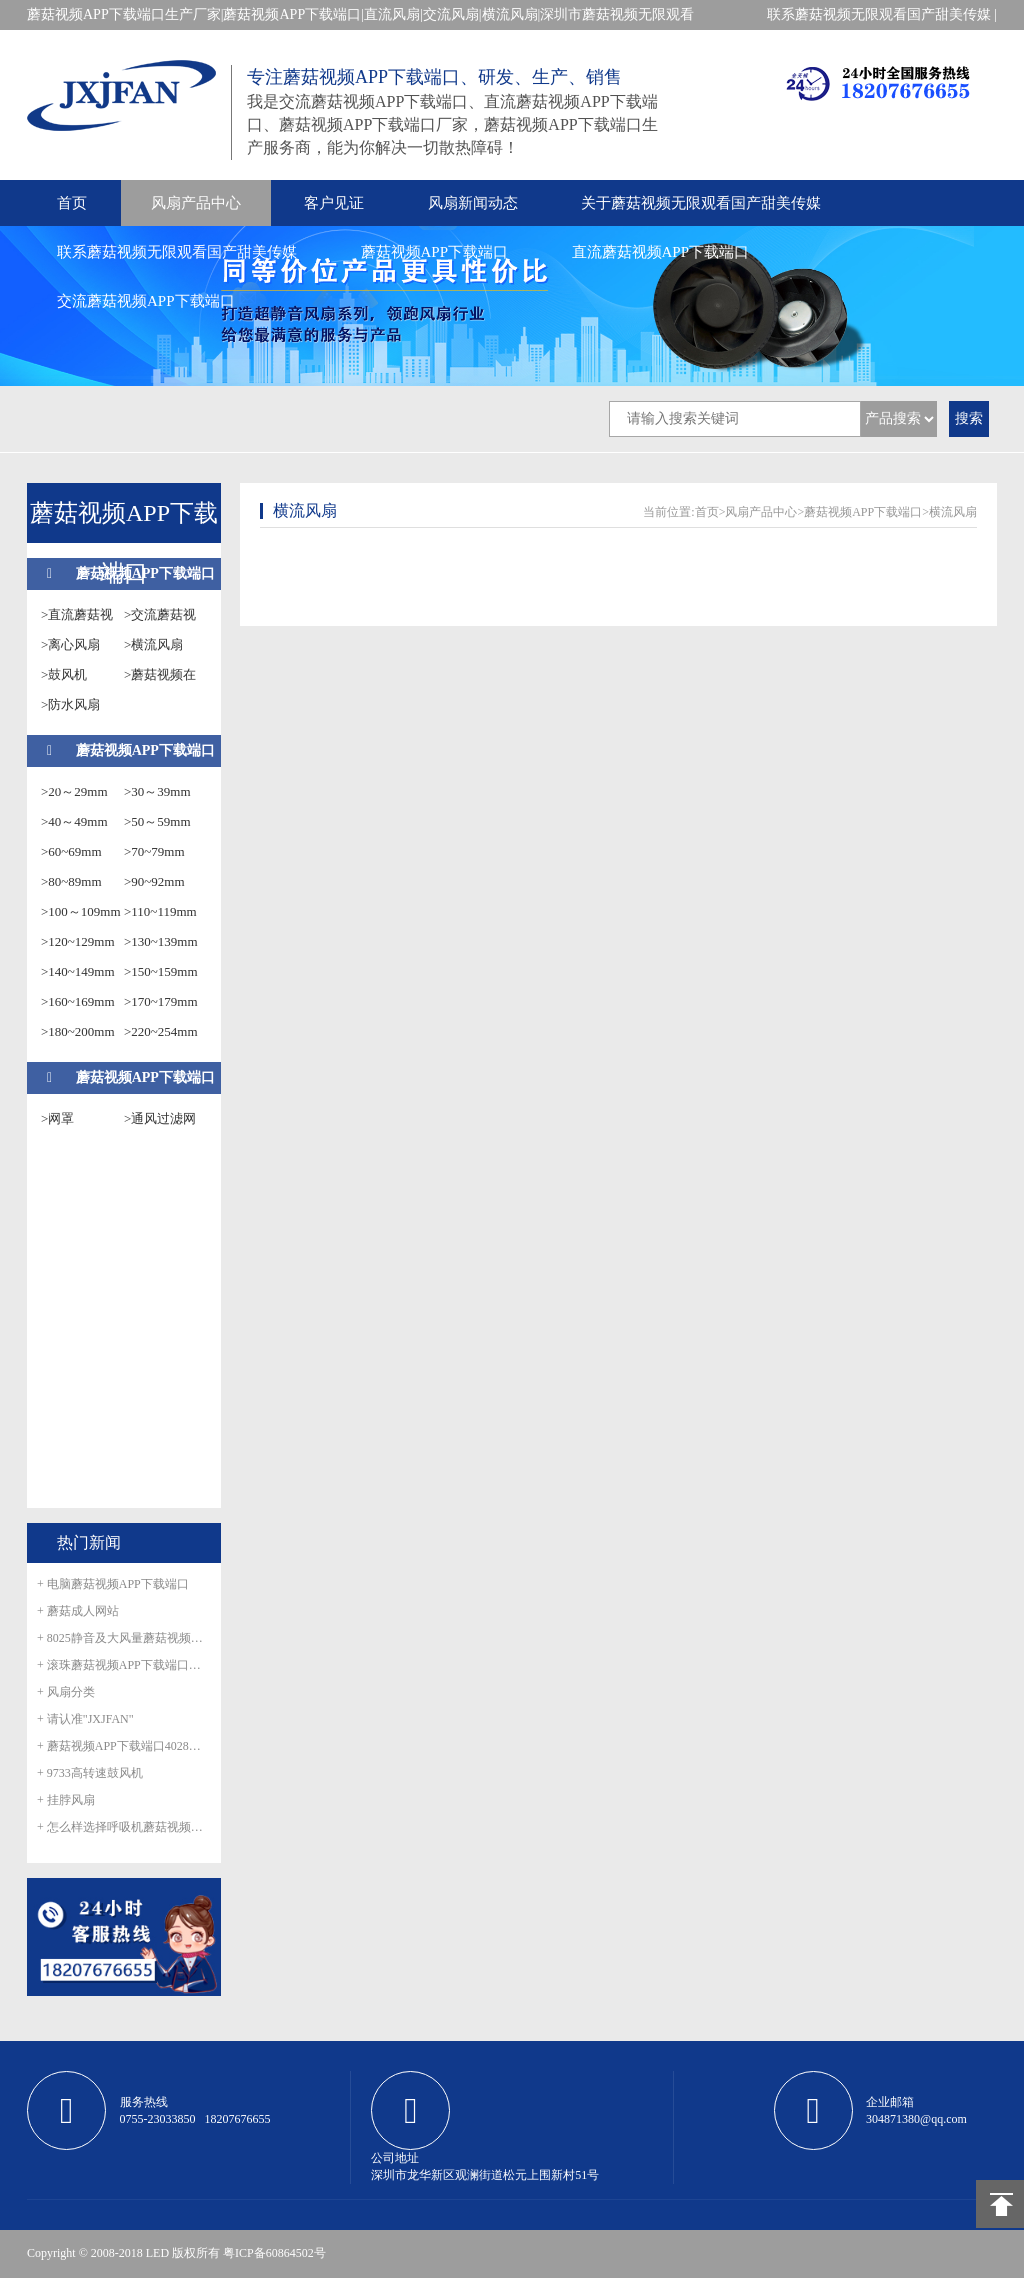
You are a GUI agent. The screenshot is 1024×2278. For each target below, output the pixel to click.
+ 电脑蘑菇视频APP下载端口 (113, 1584)
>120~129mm (78, 941)
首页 (72, 203)
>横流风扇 (153, 644)
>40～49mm (74, 821)
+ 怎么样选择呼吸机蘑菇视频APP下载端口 (124, 1827)
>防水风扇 (70, 704)
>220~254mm (161, 1031)
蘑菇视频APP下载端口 (435, 252)
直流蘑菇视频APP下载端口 (661, 252)
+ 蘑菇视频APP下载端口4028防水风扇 (124, 1746)
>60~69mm (71, 851)
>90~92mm (154, 881)
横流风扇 (953, 512)
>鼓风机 (64, 674)
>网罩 (57, 1118)
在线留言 (969, 44)
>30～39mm (157, 791)
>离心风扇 (70, 644)
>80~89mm (71, 881)
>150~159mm (161, 971)
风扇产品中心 (196, 203)
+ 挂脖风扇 (66, 1800)
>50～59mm (157, 821)
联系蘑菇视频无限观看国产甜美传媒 (177, 252)
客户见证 (334, 203)
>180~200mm (78, 1031)
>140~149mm (78, 971)
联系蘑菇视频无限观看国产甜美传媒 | (882, 14)
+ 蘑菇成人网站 (78, 1611)
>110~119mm (160, 911)
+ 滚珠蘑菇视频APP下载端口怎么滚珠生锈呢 (124, 1665)
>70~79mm (154, 851)
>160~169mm (78, 1001)
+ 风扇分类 (66, 1692)
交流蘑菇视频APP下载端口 (146, 301)
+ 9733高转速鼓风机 (90, 1773)
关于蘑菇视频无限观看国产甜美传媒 (701, 203)
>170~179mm (161, 1001)
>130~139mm (161, 941)
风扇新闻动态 (473, 203)
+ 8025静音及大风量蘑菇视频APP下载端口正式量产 (124, 1638)
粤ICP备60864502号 (274, 2253)
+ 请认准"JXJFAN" (85, 1719)
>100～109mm (81, 911)
